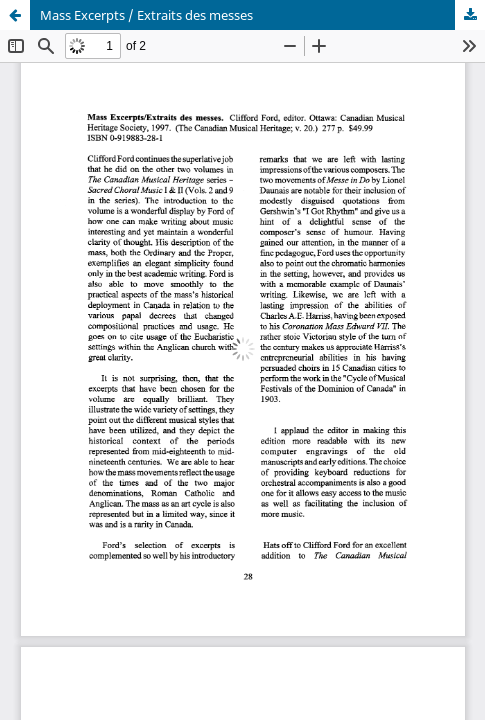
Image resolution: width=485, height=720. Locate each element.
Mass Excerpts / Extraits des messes (146, 15)
